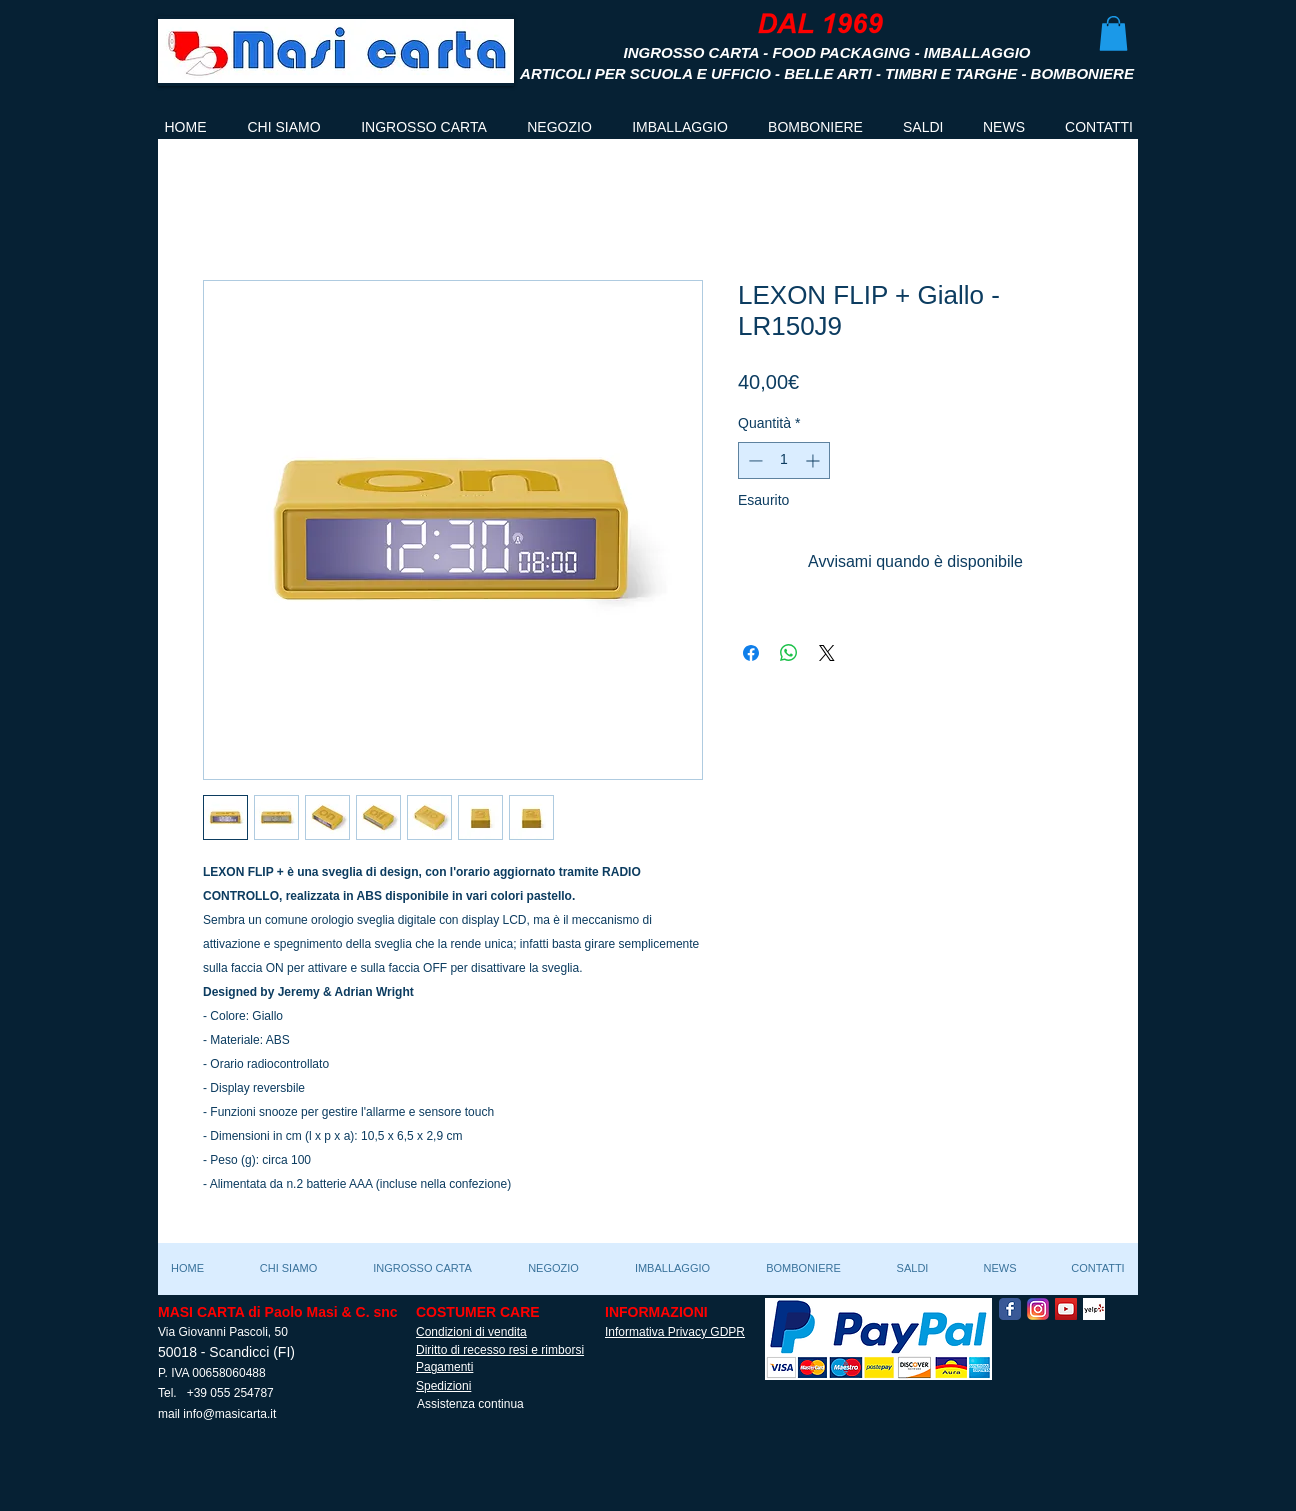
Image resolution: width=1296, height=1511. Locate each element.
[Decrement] (753, 460)
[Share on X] (827, 653)
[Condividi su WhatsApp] (789, 653)
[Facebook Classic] (1010, 1309)
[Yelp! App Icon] (1094, 1309)
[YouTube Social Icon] (1066, 1309)
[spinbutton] (784, 460)
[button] (1113, 33)
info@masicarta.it (229, 1414)
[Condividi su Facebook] (751, 653)
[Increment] (814, 460)
